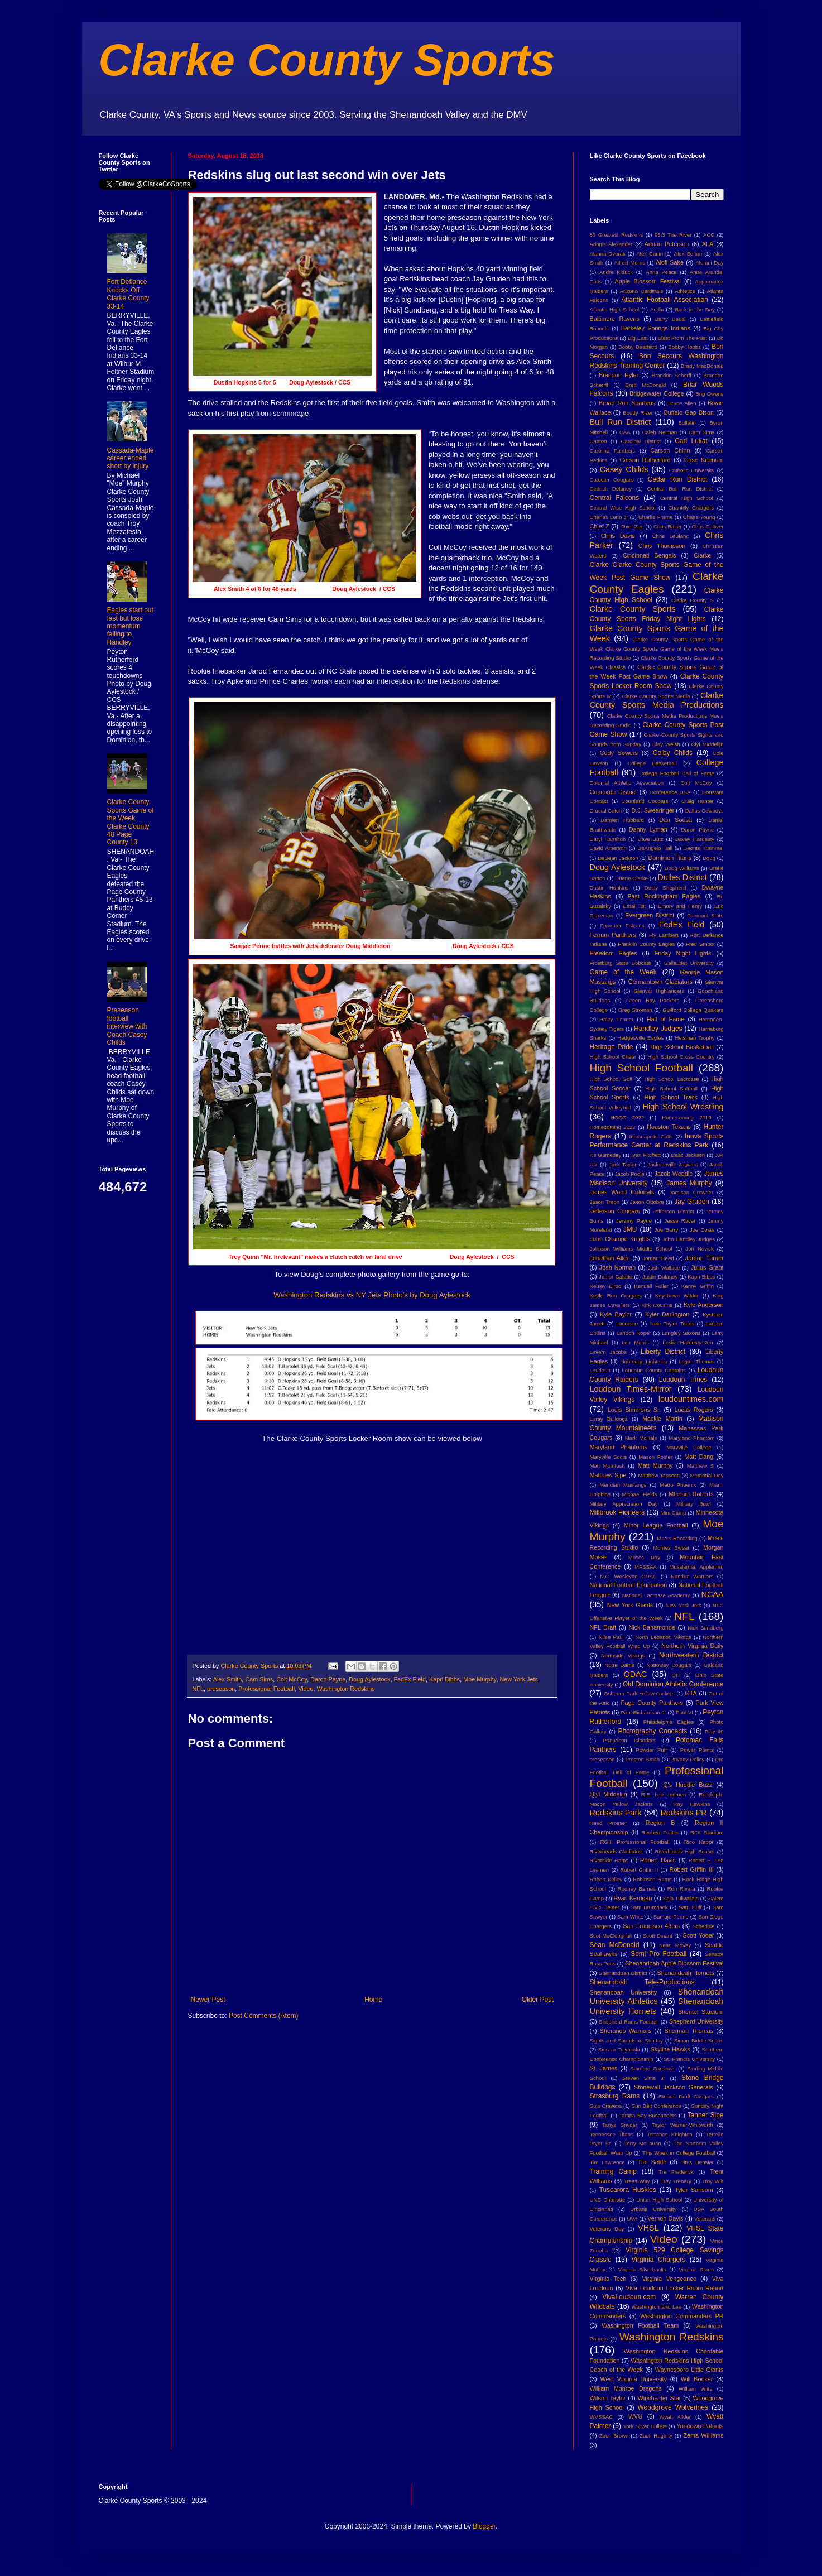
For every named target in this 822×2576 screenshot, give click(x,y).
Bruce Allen (682, 403)
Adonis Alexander (611, 244)
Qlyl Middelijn (608, 1794)
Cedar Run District (678, 479)
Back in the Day (694, 309)
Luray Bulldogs (609, 1419)
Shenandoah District (623, 1973)
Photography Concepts (652, 1731)
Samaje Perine (671, 1917)
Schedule (704, 1926)
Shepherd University (696, 2021)
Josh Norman (617, 1267)
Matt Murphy (655, 1465)
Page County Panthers (652, 1702)
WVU (635, 2416)
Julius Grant (707, 1267)
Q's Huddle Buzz (687, 1784)
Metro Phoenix (678, 1485)
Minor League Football (656, 1525)
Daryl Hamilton (608, 839)
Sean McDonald (615, 1945)
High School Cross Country (680, 1057)
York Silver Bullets (645, 2426)
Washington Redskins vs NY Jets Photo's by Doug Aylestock (371, 1295)
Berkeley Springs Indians (655, 328)
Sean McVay (675, 1945)
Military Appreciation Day (624, 1504)
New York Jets (518, 1679)
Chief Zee (631, 526)
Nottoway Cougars (668, 1665)
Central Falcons (615, 498)
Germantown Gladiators (660, 981)
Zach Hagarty (656, 2436)
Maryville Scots (608, 1457)
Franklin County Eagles (646, 944)
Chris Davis (618, 535)
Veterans (704, 2218)
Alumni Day (709, 262)
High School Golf (611, 1079)
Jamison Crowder (691, 1192)
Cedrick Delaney (611, 489)
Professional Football (266, 1688)
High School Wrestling (683, 1106)
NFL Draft (603, 1627)
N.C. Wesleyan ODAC (628, 1576)
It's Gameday (606, 1155)
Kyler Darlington (667, 1314)
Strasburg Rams (615, 2096)
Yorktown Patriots (699, 2426)
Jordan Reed (658, 1258)
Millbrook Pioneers (617, 1512)
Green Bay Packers (652, 1000)
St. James (604, 2068)
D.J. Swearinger (652, 810)
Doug (709, 858)
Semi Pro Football (658, 1954)
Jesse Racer (679, 1221)
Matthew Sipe (608, 1475)
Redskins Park (616, 1812)
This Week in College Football (678, 2153)
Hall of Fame (666, 1019)
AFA (707, 244)
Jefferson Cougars (615, 1211)
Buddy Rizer (638, 413)
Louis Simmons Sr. (634, 1409)
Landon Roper (634, 1333)
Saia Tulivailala (681, 1898)
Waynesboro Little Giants (689, 2369)
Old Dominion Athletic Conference (673, 1684)
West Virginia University (633, 2379)
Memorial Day (707, 1475)
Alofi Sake (670, 262)
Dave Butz (651, 839)
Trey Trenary (676, 2181)
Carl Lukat (691, 441)
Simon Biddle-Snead (699, 2040)
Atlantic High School (615, 309)
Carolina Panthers (613, 451)
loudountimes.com (691, 1399)
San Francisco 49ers (651, 1926)
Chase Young (699, 517)
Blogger (484, 2526)
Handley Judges (658, 1028)
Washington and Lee (656, 2307)
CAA (625, 432)
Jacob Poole (630, 1174)
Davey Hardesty (694, 839)
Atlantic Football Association (664, 300)
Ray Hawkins (692, 1804)
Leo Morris (635, 1342)
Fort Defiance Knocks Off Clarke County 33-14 (128, 294)
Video (305, 1688)
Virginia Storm (696, 2269)
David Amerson (608, 848)
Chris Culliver (707, 526)
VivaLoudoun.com (629, 2297)
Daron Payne (327, 1679)
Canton (598, 441)
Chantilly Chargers (691, 507)
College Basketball (651, 763)
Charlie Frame (655, 517)
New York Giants (630, 1605)
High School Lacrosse (672, 1079)
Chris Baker (667, 526)
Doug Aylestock (369, 1679)
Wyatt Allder (675, 2417)
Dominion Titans (670, 857)
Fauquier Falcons (622, 925)
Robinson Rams (652, 1879)
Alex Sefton (688, 254)
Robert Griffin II (639, 1870)
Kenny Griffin (697, 1286)
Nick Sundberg (705, 1628)
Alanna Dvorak (608, 254)
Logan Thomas (697, 1361)
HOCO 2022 (627, 1117)
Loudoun (600, 1370)
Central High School (686, 498)
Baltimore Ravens (615, 318)
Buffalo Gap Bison (689, 412)
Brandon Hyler (618, 375)
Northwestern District (691, 1655)
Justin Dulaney (659, 1276)
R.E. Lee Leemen (663, 1794)
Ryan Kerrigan (632, 1898)
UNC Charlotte (608, 2200)
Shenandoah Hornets (685, 1972)
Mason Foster (655, 1457)
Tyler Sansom (694, 2189)
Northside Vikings (623, 1655)
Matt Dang (698, 1456)
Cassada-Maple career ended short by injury (130, 458)
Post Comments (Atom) (264, 2016)
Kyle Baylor (616, 1314)
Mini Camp (673, 1513)
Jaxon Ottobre (647, 1202)
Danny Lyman (648, 829)
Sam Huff (690, 1907)
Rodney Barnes (637, 1889)
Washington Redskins (346, 1688)
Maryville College (689, 1447)
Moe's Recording (677, 1538)
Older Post (538, 1999)
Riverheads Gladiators (617, 1851)
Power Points (697, 1750)
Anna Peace (661, 272)
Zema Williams (704, 2435)
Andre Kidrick (616, 272)
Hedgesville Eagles (640, 1038)
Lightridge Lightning (643, 1361)
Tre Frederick (676, 2172)
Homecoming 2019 (686, 1117)
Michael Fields (639, 1494)
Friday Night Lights (683, 953)
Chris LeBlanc (670, 536)
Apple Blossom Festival (648, 281)
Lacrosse (627, 1323)
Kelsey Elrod (606, 1286)
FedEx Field (409, 1679)
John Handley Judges (688, 1239)
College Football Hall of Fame (676, 773)
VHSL (648, 2227)
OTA (690, 1693)
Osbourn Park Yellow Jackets (639, 1693)
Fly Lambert (664, 935)
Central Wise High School (623, 507)
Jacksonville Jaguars (673, 1164)
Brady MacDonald (702, 366)
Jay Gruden (691, 1201)
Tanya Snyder (619, 2125)
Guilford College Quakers (692, 1010)
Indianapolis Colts (651, 1136)
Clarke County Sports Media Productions (657, 700)
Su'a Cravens (606, 2106)
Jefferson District (673, 1211)
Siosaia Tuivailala (619, 2049)
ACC (708, 235)
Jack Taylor (622, 1164)
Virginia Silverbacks (642, 2269)
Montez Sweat (671, 1548)
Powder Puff (651, 1750)
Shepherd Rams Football (628, 2021)
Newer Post (208, 1999)
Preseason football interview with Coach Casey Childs (127, 1026)
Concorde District (613, 792)
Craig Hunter (697, 801)
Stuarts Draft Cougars (686, 2096)
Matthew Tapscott (659, 1475)
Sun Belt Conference (656, 2106)
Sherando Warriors (625, 2030)
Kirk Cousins (656, 1305)
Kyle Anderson (703, 1304)
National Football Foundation (628, 1585)
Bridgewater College (656, 393)
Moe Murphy (479, 1679)
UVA (632, 2218)
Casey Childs (624, 469)
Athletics (685, 291)
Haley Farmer (616, 1019)
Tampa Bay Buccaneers (648, 2115)
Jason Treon (605, 1202)
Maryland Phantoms (618, 1447)
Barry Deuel (670, 319)
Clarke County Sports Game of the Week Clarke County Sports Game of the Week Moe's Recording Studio (657, 648)
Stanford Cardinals (652, 2068)
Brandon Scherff (671, 375)
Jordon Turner (704, 1258)
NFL (198, 1688)
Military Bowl (693, 1504)
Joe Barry (667, 1230)
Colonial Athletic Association (627, 783)
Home (373, 1999)
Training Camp (613, 2171)
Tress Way (637, 2181)
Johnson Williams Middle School (631, 1249)
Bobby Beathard (637, 347)
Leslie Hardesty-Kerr (687, 1342)
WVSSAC (601, 2417)
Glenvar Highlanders (658, 991)
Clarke (702, 555)
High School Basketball (682, 1047)
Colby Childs (673, 753)
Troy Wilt (713, 2181)
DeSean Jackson (618, 858)
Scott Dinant (657, 1936)
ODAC (635, 1674)
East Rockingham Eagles (663, 896)
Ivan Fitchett (646, 1155)
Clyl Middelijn (707, 744)
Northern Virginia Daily (692, 1645)
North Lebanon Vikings (663, 1637)
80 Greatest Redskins (616, 235)
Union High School (659, 2200)
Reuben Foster (659, 1832)
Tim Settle (652, 2162)
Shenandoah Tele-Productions (642, 1982)
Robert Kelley (606, 1879)
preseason (221, 1688)
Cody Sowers (619, 752)
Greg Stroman (635, 1010)
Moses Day (644, 1557)
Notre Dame (619, 1665)
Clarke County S (692, 600)
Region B (660, 1822)
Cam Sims (259, 1679)
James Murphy (689, 1183)
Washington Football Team (640, 2325)
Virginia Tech (608, 2278)
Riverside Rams (609, 1860)
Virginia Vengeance (669, 2278)
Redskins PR (683, 1812)
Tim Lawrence (607, 2162)
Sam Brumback (649, 1907)
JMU (630, 1229)
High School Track (671, 1097)
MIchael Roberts (691, 1494)
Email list (634, 906)
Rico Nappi (698, 1842)
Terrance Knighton (670, 2134)
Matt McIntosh (607, 1466)
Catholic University (691, 470)
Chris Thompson (662, 545)
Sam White (630, 1917)
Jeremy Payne (634, 1221)
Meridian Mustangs (622, 1485)
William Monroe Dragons (626, 2388)
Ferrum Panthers (613, 934)
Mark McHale (641, 1438)
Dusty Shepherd (665, 888)
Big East (638, 338)
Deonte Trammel (703, 848)
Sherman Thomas (689, 2030)
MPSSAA (645, 1567)
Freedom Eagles (613, 953)
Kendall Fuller (651, 1286)
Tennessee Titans (611, 2134)
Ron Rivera (681, 1889)
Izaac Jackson (688, 1155)
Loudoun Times (683, 1379)
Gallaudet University (689, 963)
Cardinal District (641, 441)
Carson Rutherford (644, 459)
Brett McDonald (646, 385)
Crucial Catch (606, 811)
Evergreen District (649, 915)
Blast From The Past (682, 338)
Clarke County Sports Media (656, 696)
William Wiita (695, 2389)
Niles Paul (611, 1637)
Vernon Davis (665, 2218)
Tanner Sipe (706, 2115)
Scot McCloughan (611, 1936)
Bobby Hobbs (684, 347)
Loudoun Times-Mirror (631, 1389)
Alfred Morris (629, 262)
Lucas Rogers (693, 1409)
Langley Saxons (681, 1333)
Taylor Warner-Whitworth (682, 2125)
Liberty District (663, 1352)
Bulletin (686, 423)
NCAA (712, 1594)
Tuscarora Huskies (627, 2190)
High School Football (642, 1068)
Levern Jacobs (608, 1352)
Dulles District (682, 877)
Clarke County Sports (327, 60)
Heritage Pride (611, 1047)
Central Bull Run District (680, 489)
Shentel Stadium (701, 2011)
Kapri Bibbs (444, 1679)
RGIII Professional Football (635, 1842)
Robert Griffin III (692, 1869)
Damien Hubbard (622, 820)
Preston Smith (643, 1759)
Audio (657, 309)
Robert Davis (658, 1860)
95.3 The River (673, 235)
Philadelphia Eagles (668, 1722)
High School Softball (671, 1088)
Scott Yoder (698, 1935)
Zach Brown (613, 2436)
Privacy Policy (687, 1759)
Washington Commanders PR (681, 2316)
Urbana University (653, 2209)
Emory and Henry (680, 906)
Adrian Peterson (667, 244)
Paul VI (684, 1712)
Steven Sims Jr (643, 2078)
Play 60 (714, 1731)
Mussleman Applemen (696, 1567)
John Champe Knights (620, 1239)
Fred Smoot (700, 944)
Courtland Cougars (644, 801)
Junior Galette (615, 1276)
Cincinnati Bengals (649, 555)
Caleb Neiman (659, 432)
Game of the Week (623, 972)
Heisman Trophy (694, 1038)
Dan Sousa (675, 819)
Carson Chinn (670, 450)
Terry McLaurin (642, 2143)
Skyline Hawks (670, 2049)
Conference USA (670, 792)
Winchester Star (659, 2398)
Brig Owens (709, 394)
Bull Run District (620, 421)
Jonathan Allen (610, 1258)
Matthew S (700, 1466)
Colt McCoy (291, 1679)
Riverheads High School (684, 1851)
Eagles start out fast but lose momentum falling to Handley (130, 626)
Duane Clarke (631, 878)
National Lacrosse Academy (656, 1595)
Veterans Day (607, 2229)
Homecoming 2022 (613, 1127)
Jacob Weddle (674, 1173)
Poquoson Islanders (629, 1740)
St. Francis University (689, 2059)
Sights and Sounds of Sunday (627, 2040)
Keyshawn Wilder (677, 1295)
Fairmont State (706, 915)
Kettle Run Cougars (615, 1295)
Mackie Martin (662, 1418)
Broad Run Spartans (627, 403)
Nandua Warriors (692, 1576)
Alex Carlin (649, 254)
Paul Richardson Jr (643, 1712)
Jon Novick (699, 1249)
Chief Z (599, 526)
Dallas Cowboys (704, 811)
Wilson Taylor (608, 2398)
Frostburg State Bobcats (620, 963)
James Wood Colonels (622, 1192)
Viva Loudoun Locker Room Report (674, 2288)
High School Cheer (613, 1057)
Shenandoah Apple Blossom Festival (674, 1963)
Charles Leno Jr (609, 517)
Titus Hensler (697, 2162)
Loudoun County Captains (654, 1370)
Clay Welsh (666, 744)
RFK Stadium (706, 1832)
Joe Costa (702, 1230)
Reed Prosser (608, 1823)
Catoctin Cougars (611, 480)
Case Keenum (704, 459)
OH (675, 1675)
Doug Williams (682, 868)
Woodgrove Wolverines (673, 2407)
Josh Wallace (664, 1268)
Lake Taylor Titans (672, 1323)
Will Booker (697, 2379)
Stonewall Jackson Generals (673, 2087)
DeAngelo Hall (654, 848)
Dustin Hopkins (609, 888)
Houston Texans (669, 1126)
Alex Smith (227, 1679)
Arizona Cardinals (642, 291)
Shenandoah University (623, 1992)
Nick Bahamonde (651, 1627)
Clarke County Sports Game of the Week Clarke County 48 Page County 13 (130, 822)
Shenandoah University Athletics (657, 1996)
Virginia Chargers (659, 2259)
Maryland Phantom (691, 1438)
